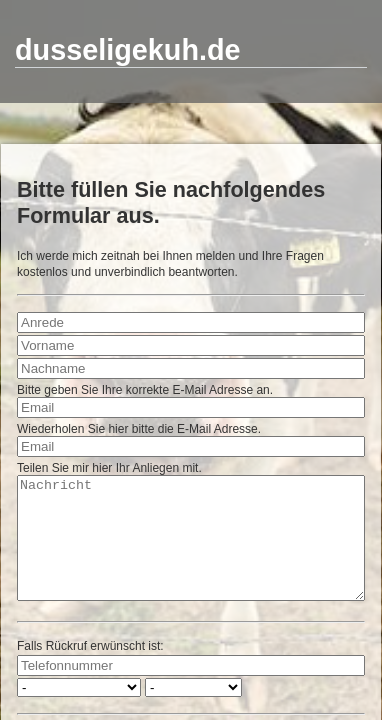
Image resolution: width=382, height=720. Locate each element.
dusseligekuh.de (128, 50)
